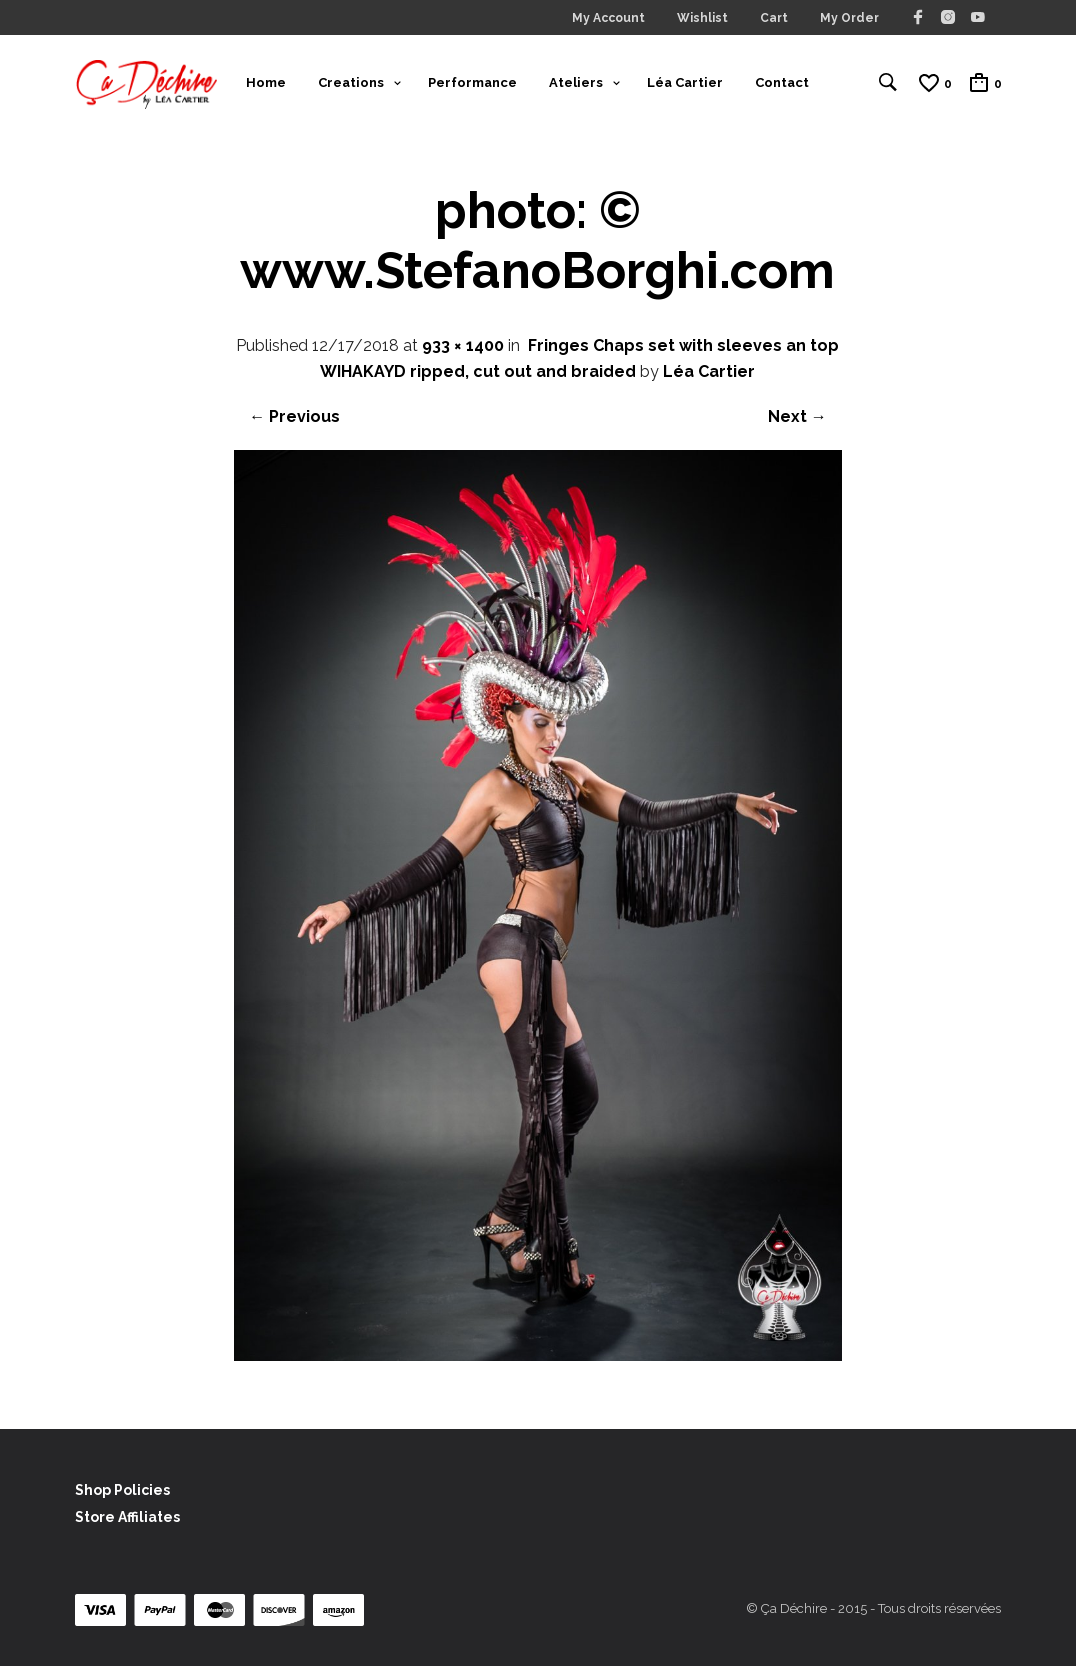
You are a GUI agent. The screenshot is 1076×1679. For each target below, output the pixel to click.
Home (266, 88)
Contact (782, 88)
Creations (351, 88)
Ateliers (576, 88)
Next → (797, 430)
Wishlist (702, 18)
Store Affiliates (127, 1531)
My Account (608, 18)
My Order (849, 18)
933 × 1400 (463, 359)
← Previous (294, 430)
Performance (472, 88)
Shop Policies (122, 1503)
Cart (774, 18)
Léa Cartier (685, 88)
